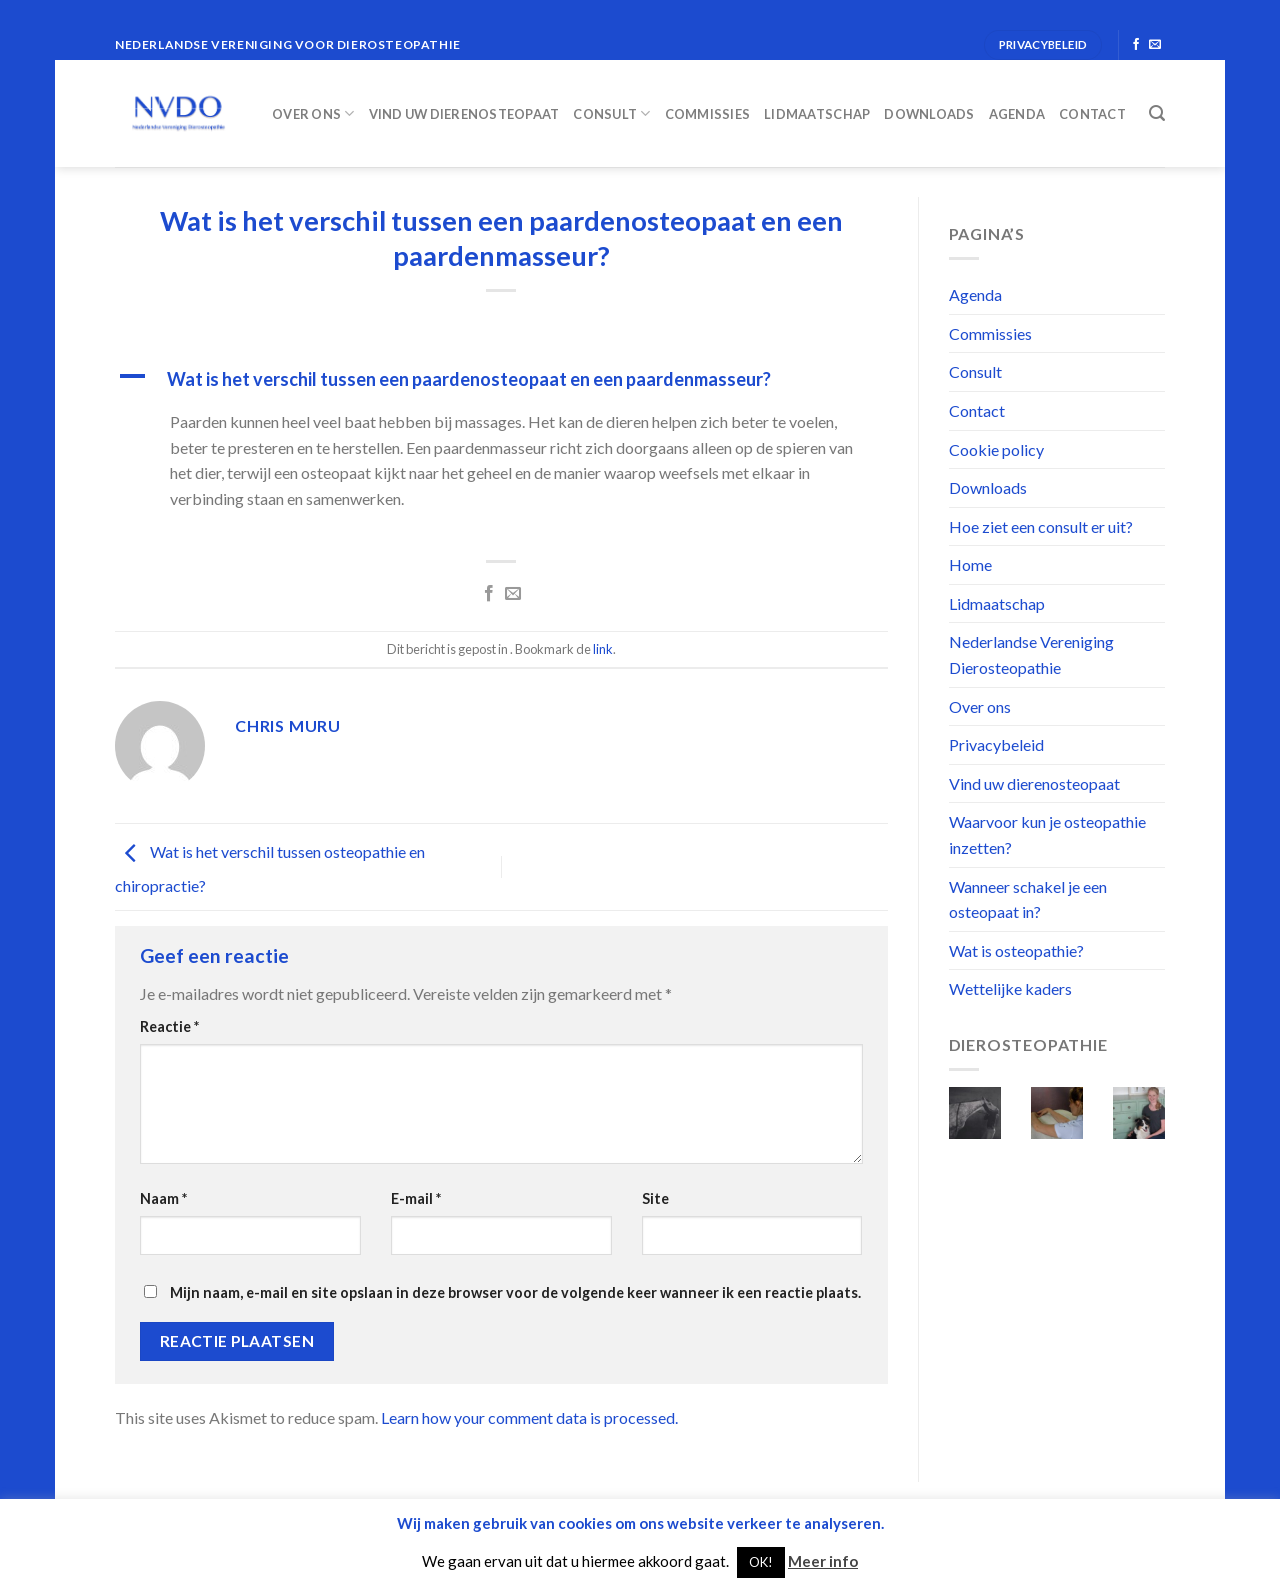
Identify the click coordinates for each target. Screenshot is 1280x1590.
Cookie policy (996, 449)
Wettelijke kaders (1010, 988)
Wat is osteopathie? (1016, 950)
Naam (163, 1198)
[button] (501, 379)
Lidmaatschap (817, 114)
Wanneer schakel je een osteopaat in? (1028, 899)
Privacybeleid (996, 744)
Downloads (929, 114)
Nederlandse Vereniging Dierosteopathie (1031, 654)
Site (655, 1198)
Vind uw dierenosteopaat (464, 114)
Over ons (313, 113)
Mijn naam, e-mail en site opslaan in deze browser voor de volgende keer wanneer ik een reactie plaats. (515, 1292)
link (603, 649)
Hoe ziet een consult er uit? (1041, 526)
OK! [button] (761, 1562)
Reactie (169, 1026)
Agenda (1017, 114)
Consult (611, 113)
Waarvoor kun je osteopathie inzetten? (1047, 834)
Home (970, 564)
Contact (1092, 114)
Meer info (823, 1561)
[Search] (1157, 113)
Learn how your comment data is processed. (529, 1417)
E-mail (416, 1198)
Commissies (708, 114)
